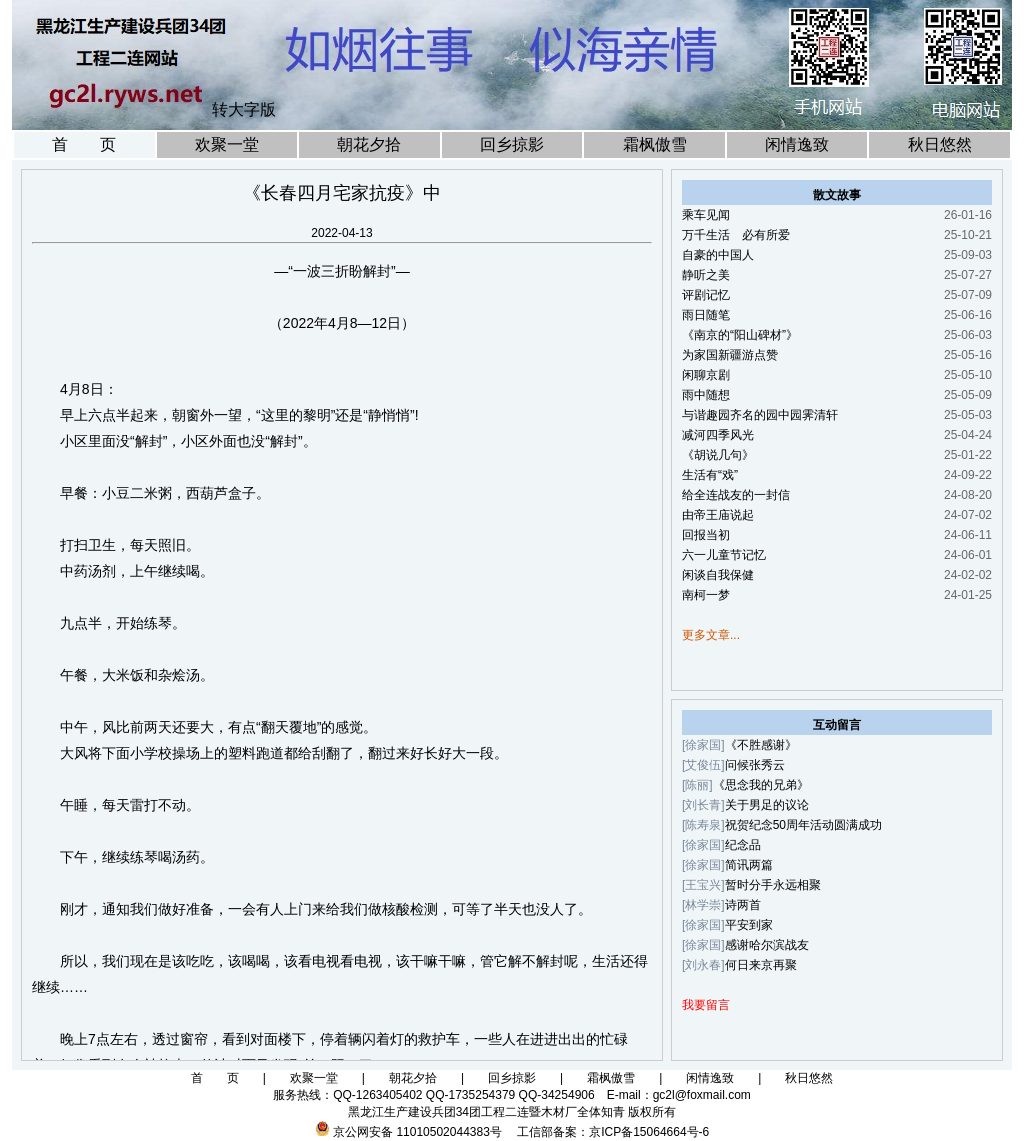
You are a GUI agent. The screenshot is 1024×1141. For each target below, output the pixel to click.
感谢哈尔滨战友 (767, 945)
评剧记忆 (706, 295)
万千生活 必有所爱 (736, 235)
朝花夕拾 (369, 144)
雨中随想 (706, 395)
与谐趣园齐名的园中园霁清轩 (760, 415)
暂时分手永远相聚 (773, 885)
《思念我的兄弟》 (761, 785)
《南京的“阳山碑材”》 (740, 335)
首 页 (84, 144)
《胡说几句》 (718, 455)
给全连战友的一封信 (736, 495)
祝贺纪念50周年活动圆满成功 (803, 825)
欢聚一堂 (227, 144)
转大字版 (244, 109)
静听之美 (706, 275)
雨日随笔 (706, 315)
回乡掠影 (512, 144)
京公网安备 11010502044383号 (417, 1132)
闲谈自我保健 (718, 575)
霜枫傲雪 (655, 144)
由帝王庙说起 (718, 515)
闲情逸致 (797, 144)
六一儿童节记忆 (724, 555)
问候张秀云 (755, 765)
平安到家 (749, 925)
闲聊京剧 (706, 375)
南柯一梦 (706, 595)
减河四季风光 (718, 435)
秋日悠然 (940, 144)
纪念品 (743, 845)
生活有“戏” (710, 475)
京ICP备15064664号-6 (649, 1132)
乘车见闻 (706, 215)
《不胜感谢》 (761, 745)
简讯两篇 (749, 865)
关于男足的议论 (767, 805)
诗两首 (743, 905)
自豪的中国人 (718, 255)
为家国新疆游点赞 (730, 355)
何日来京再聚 (761, 965)
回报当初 (706, 535)
